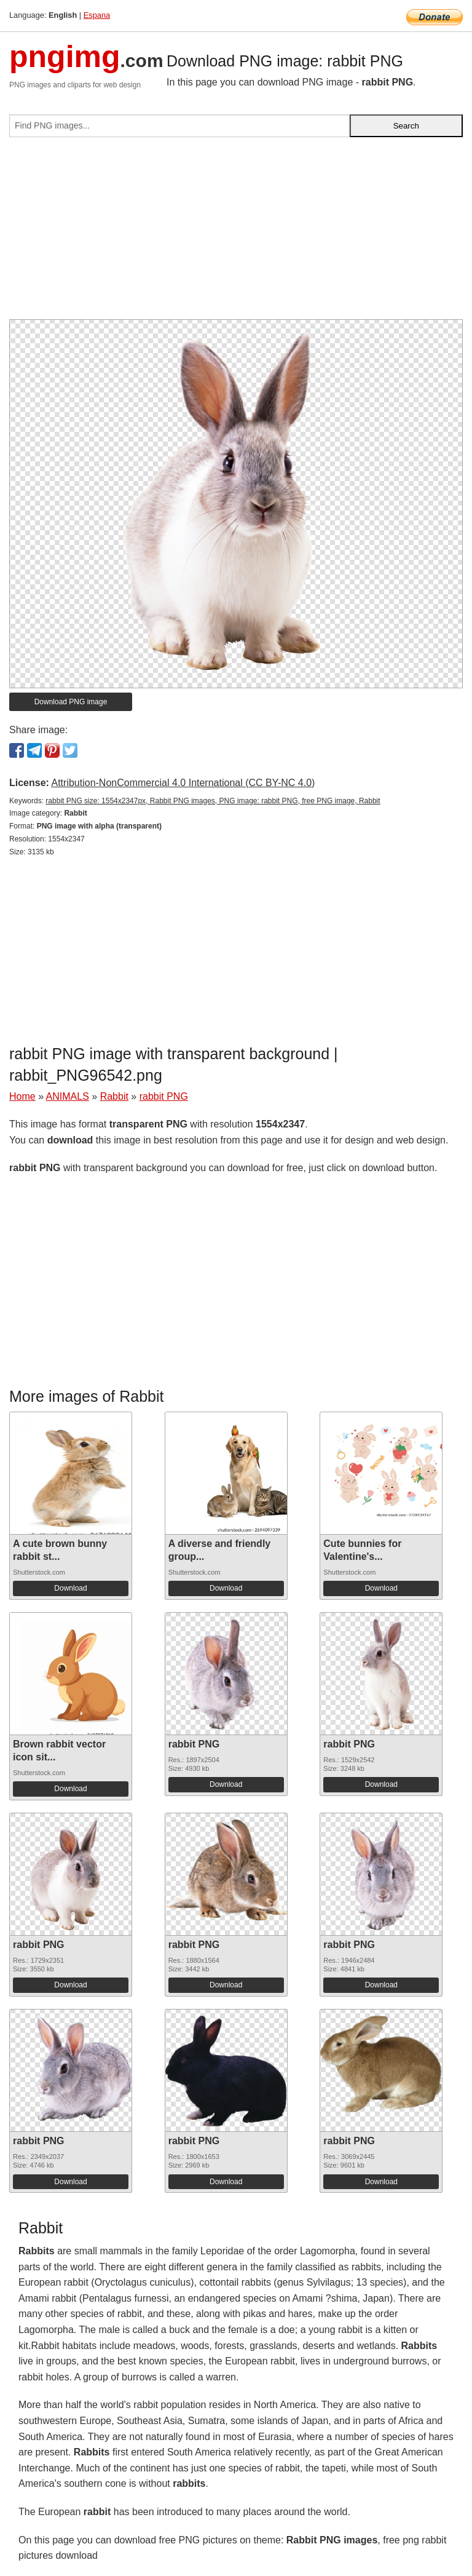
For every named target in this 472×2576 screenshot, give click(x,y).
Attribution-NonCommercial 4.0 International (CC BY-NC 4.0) (183, 782)
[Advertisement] (236, 233)
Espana (97, 15)
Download (70, 1588)
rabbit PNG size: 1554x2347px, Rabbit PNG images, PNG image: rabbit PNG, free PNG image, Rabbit (212, 801)
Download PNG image (71, 702)
